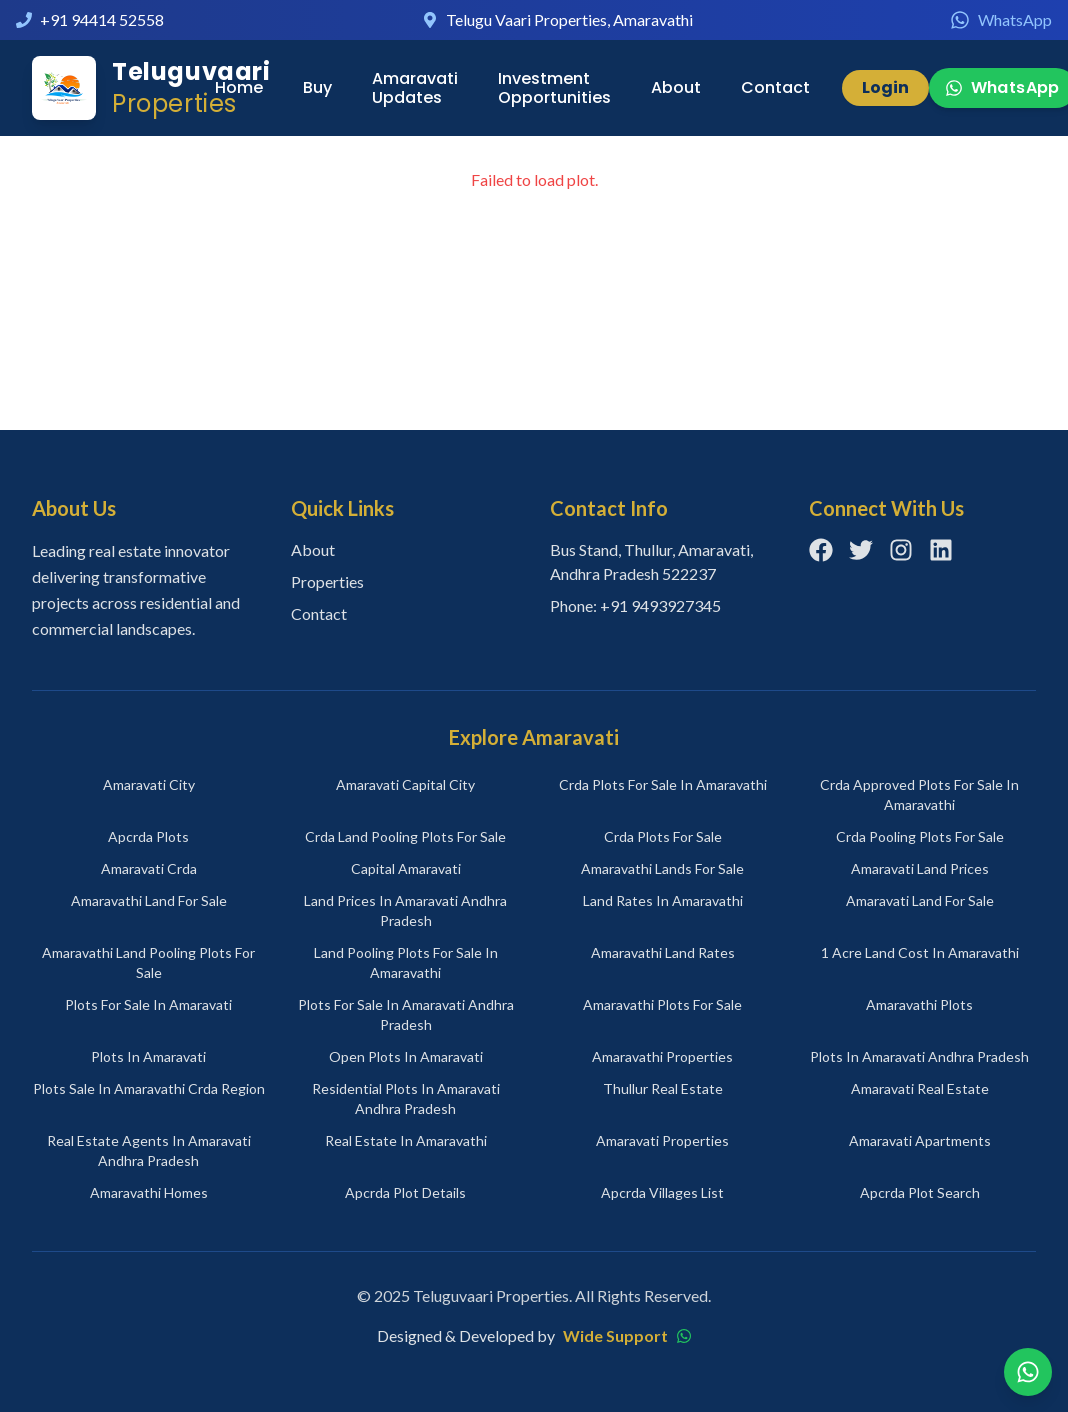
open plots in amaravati (406, 1056)
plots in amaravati (148, 1056)
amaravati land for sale (920, 900)
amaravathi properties (662, 1056)
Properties (327, 581)
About (676, 87)
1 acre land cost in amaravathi (920, 952)
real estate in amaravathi (406, 1140)
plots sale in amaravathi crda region (149, 1088)
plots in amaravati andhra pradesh (919, 1056)
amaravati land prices (920, 868)
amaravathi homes (149, 1192)
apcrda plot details (405, 1192)
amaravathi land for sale (149, 900)
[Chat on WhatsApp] (1028, 1372)
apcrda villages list (662, 1192)
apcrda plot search (920, 1192)
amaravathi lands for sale (662, 868)
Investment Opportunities (554, 88)
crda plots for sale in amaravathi (663, 784)
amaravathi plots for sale (662, 1004)
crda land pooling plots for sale (405, 836)
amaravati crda (149, 868)
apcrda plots (148, 836)
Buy (317, 87)
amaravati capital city (405, 784)
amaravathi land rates (663, 952)
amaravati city (149, 784)
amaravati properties (662, 1140)
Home (239, 87)
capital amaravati (406, 868)
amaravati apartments (920, 1140)
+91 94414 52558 (102, 19)
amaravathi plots (919, 1004)
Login (885, 87)
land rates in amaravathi (663, 900)
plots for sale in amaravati (148, 1004)
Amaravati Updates (415, 88)
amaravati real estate (920, 1088)
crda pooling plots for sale (920, 836)
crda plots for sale (663, 836)
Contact (775, 87)
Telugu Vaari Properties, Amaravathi (569, 19)
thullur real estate (663, 1088)
